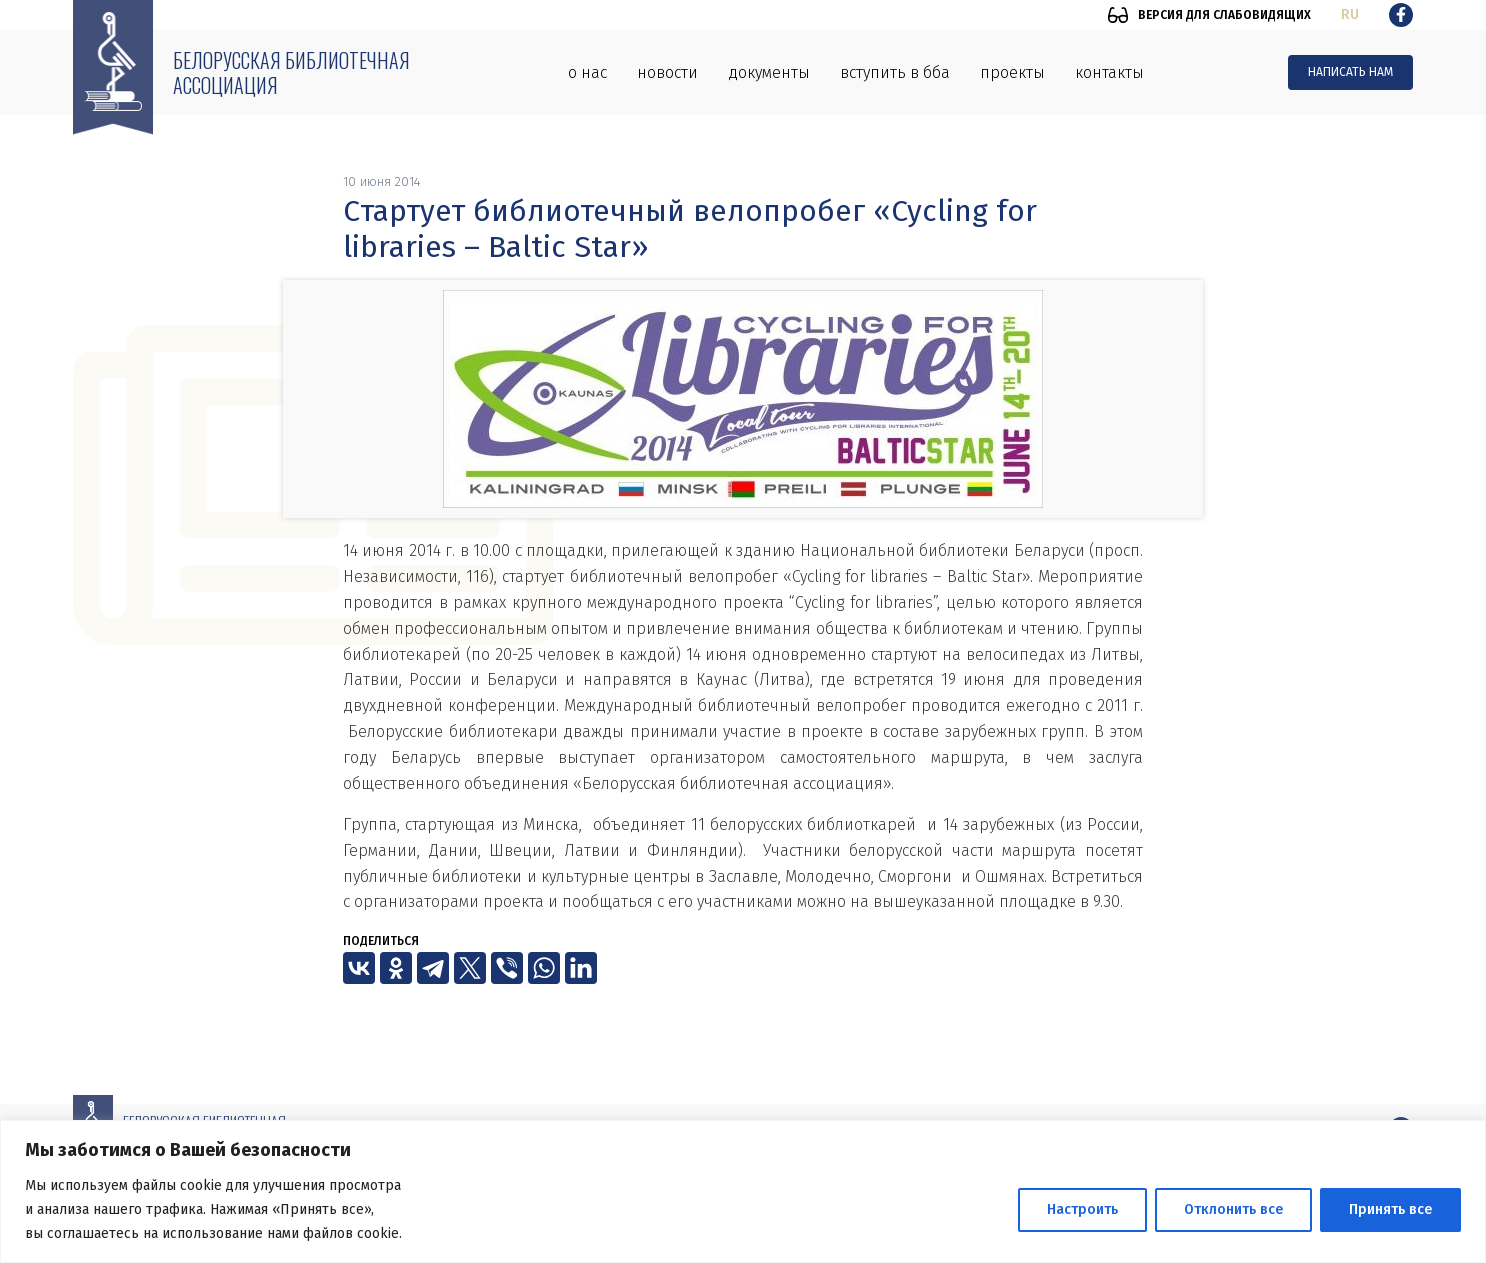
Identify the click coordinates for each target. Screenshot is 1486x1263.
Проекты (1012, 72)
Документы (769, 72)
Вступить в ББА (895, 72)
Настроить (1082, 1209)
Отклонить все (1233, 1209)
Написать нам (1350, 72)
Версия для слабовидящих (1224, 15)
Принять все (1390, 1209)
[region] (743, 1191)
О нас (587, 72)
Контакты (1109, 72)
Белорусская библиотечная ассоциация (291, 72)
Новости (667, 72)
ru (1350, 14)
